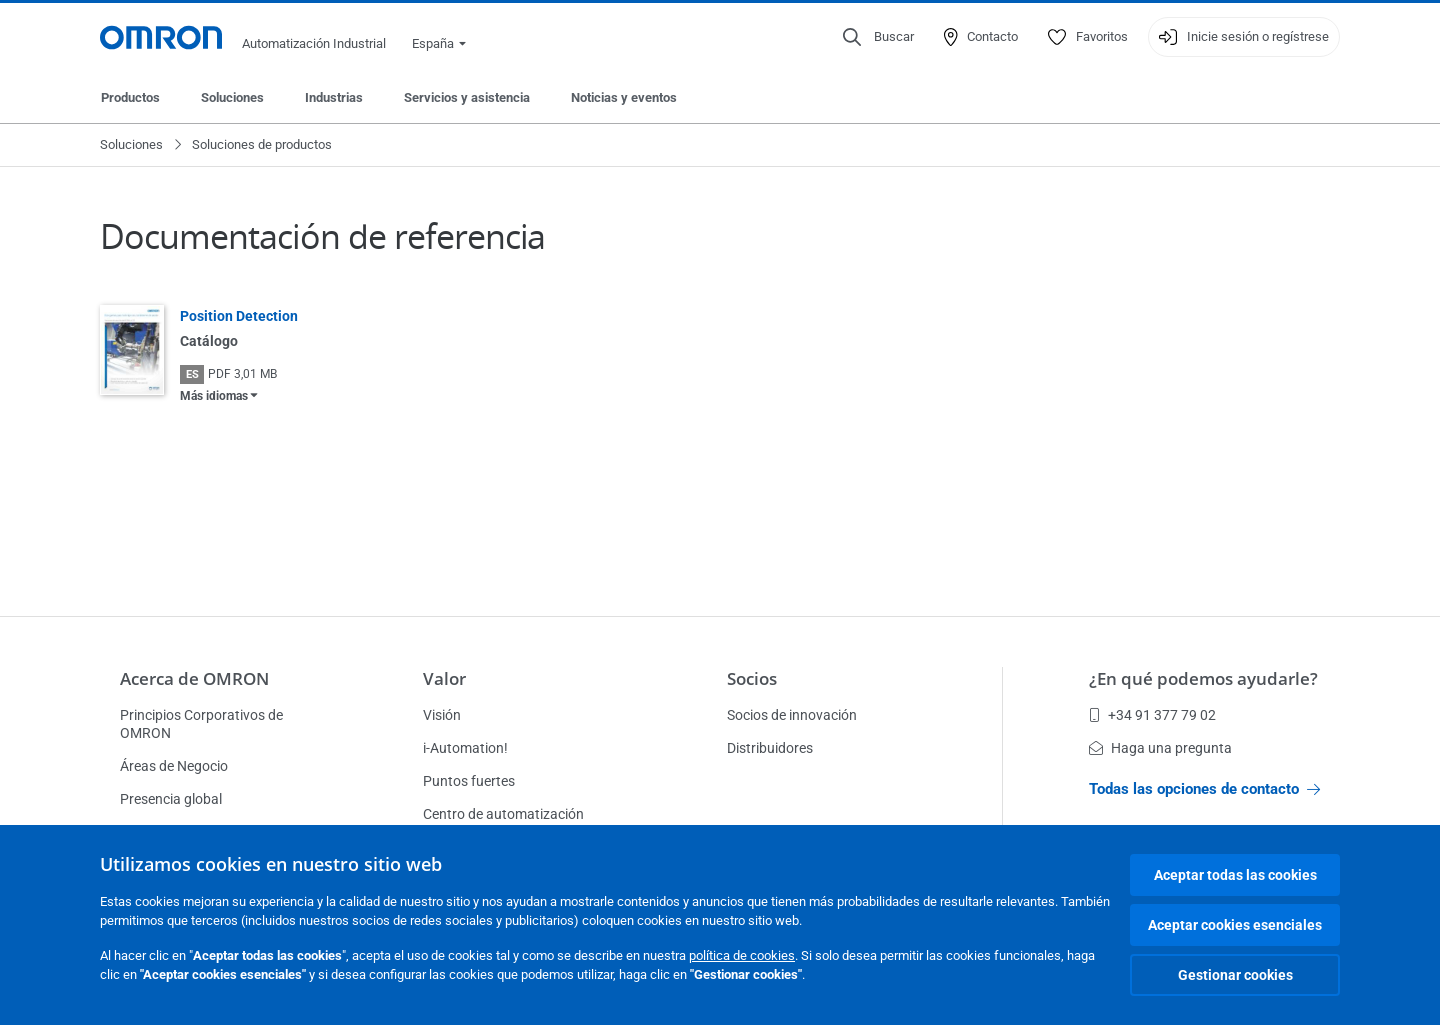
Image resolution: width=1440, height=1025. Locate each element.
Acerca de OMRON (194, 678)
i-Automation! (465, 748)
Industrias (334, 97)
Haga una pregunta (1160, 748)
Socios (752, 678)
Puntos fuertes (469, 781)
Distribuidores (770, 748)
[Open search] (878, 37)
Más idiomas (214, 396)
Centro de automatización (503, 814)
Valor (444, 678)
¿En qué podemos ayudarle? (1203, 678)
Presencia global (171, 799)
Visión (442, 715)
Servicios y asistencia (467, 97)
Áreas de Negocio (174, 766)
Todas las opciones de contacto (1204, 789)
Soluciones (232, 97)
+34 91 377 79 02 (1152, 715)
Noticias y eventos (624, 97)
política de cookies (742, 955)
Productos (130, 97)
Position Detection (239, 316)
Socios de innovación (792, 715)
